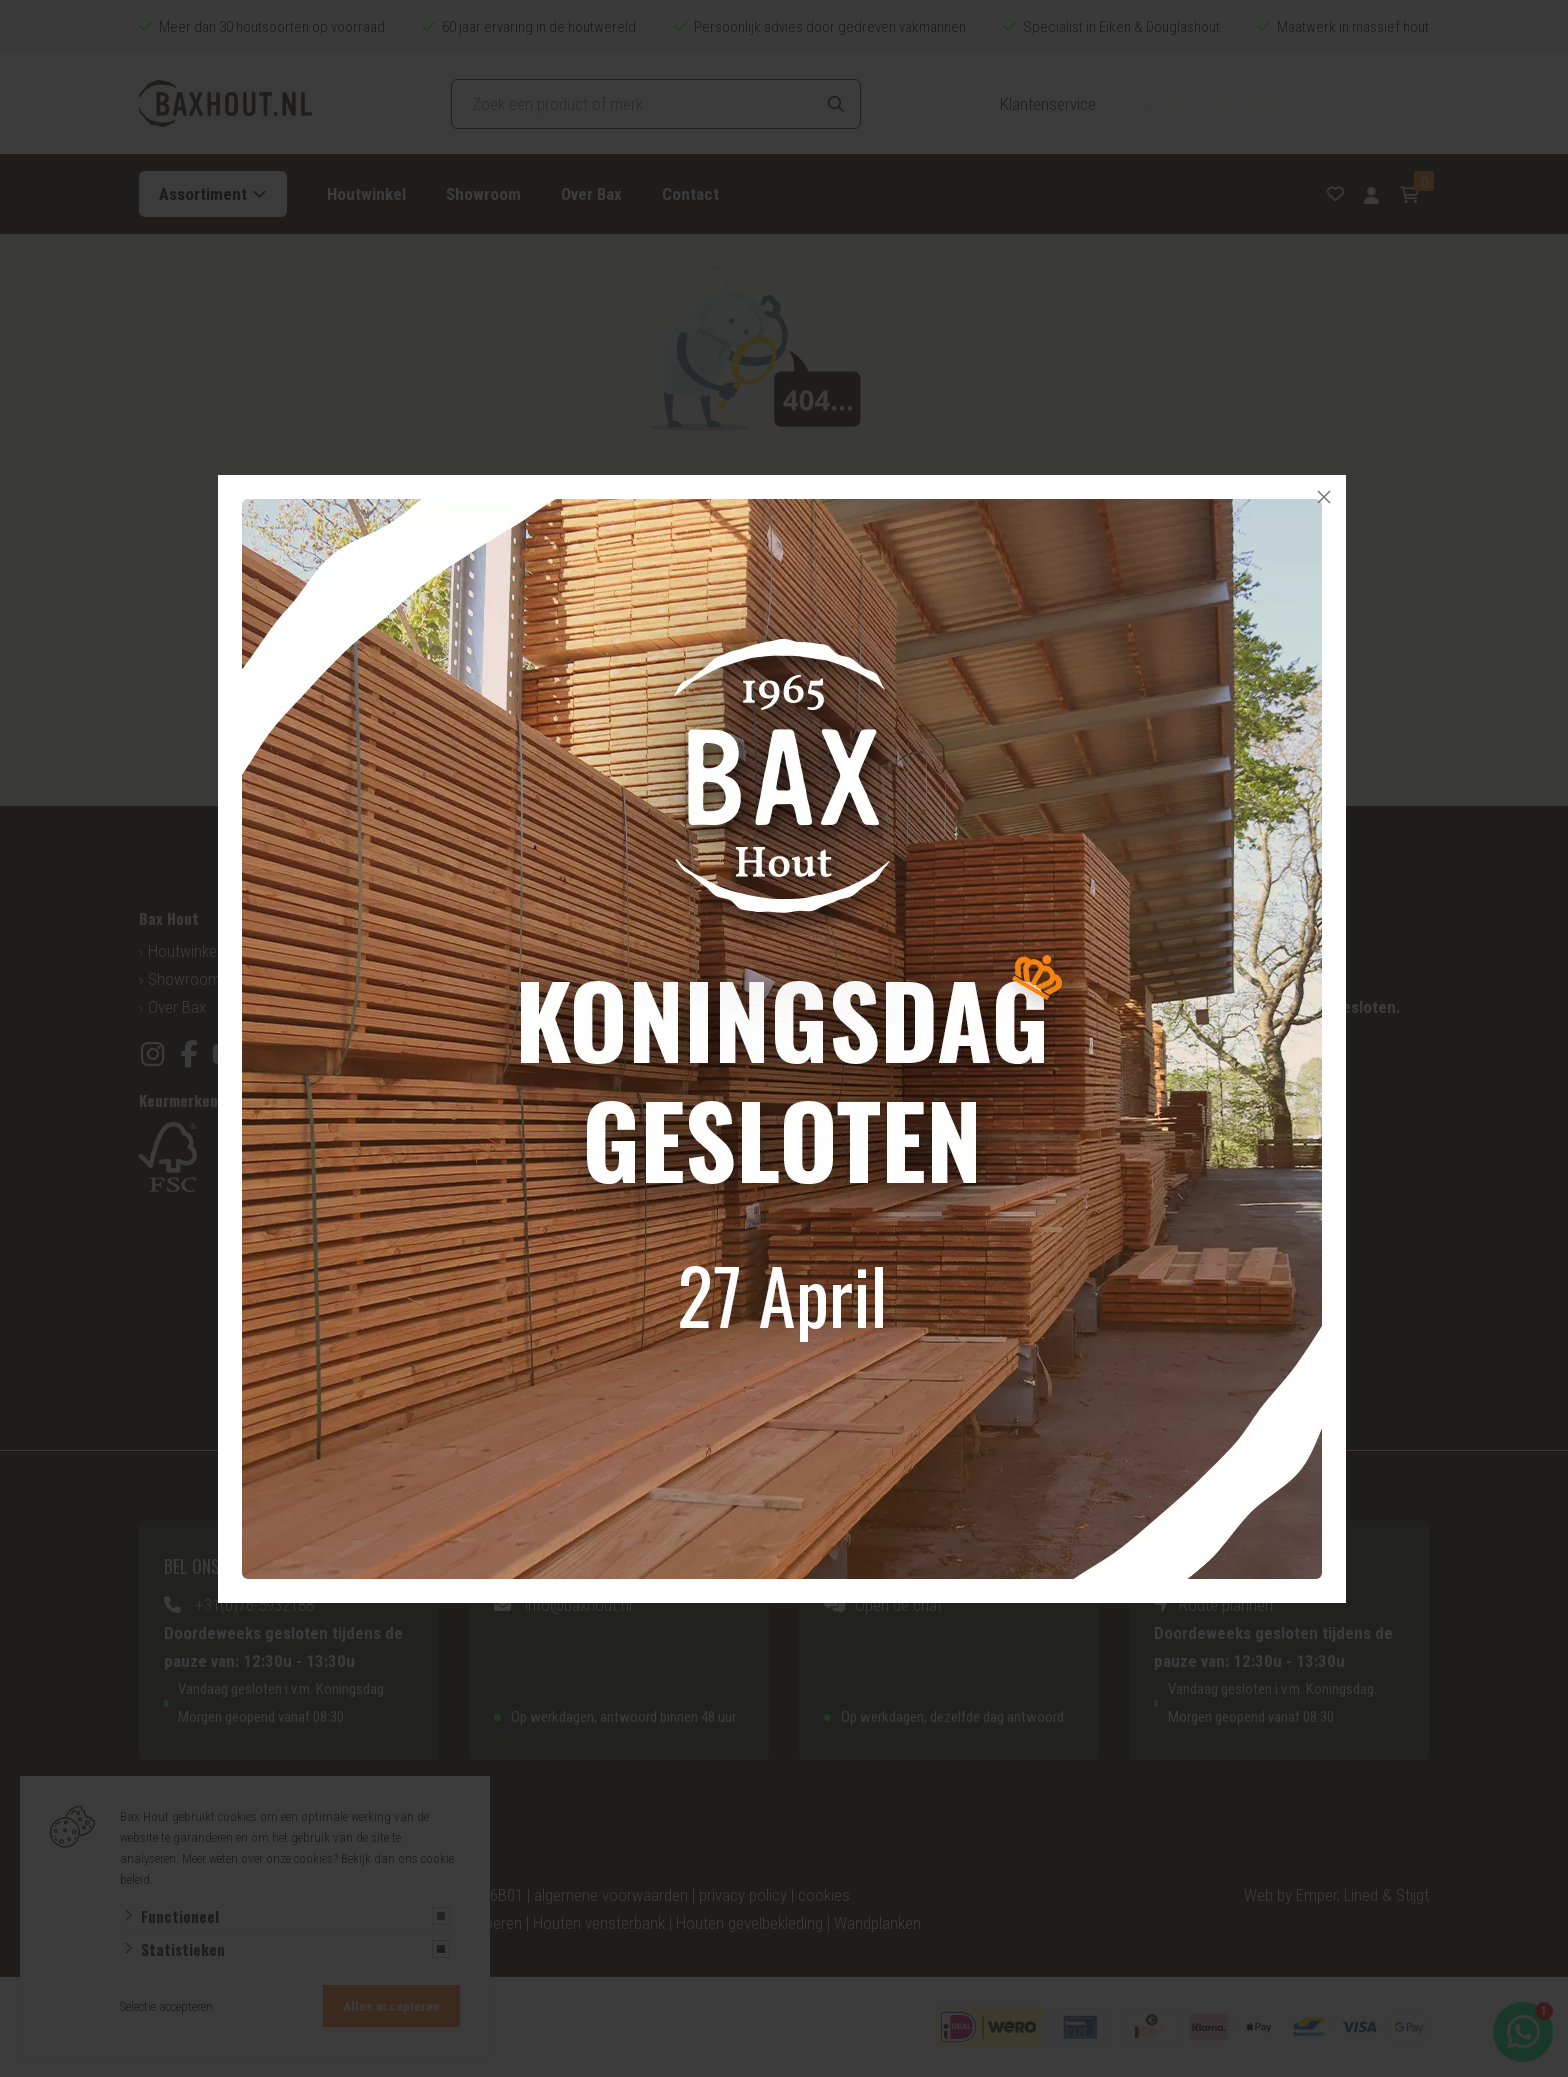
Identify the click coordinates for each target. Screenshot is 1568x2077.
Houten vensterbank (599, 1923)
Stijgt (1412, 1895)
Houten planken (859, 1188)
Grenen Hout (519, 1160)
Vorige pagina (709, 681)
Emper (1316, 1895)
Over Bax (591, 194)
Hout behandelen (1193, 1282)
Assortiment (203, 194)
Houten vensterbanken (882, 1160)
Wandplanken (877, 1923)
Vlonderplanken (858, 1272)
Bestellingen (847, 1007)
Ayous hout (515, 1356)
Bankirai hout (520, 1244)
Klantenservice (1048, 104)
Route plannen (1226, 1605)
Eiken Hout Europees (546, 1132)
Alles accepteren (391, 2006)
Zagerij (1160, 1198)
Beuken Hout (520, 1328)
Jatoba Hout (519, 1272)
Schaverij (1167, 1226)
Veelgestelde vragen (874, 979)
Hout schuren (1182, 1254)
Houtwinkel (366, 194)
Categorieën (518, 979)
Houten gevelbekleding (881, 1132)
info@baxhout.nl (578, 1605)
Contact (690, 194)
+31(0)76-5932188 (254, 1605)
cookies (824, 1895)
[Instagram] (152, 1054)
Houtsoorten (520, 951)
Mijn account (850, 951)
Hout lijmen (1175, 1310)
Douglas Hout (522, 1104)
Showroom (483, 194)
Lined (1361, 1895)
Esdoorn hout (522, 1300)
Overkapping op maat (877, 1244)
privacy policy (743, 1895)
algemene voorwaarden (611, 1895)
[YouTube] (226, 1054)
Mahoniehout (521, 1216)
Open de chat (898, 1605)
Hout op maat (523, 1007)
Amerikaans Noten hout (555, 1188)
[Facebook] (189, 1054)
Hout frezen (1176, 1338)
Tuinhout (836, 1216)
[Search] (836, 104)
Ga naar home (860, 681)
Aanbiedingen (851, 1035)
